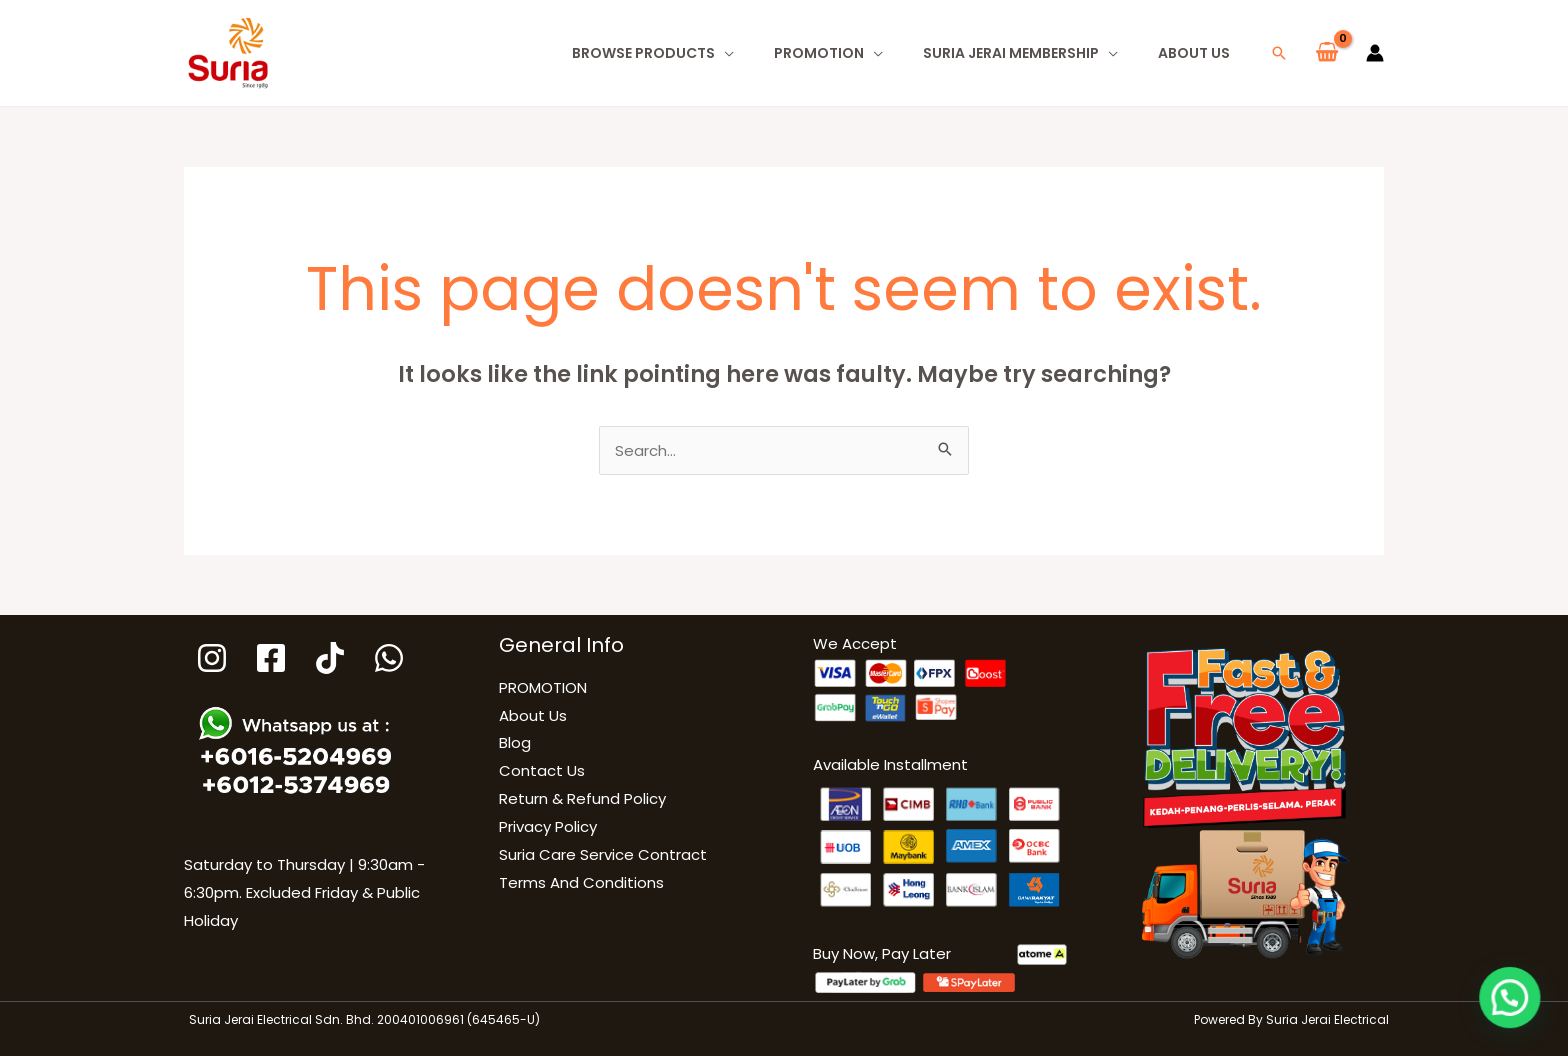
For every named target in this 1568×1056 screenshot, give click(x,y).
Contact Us (542, 770)
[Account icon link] (1375, 53)
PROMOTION (819, 53)
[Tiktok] (330, 658)
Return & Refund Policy (582, 798)
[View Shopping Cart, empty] (1327, 53)
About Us (1194, 53)
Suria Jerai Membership (1011, 53)
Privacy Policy (548, 826)
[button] (1279, 53)
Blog (515, 742)
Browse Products (643, 53)
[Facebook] (271, 658)
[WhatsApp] (389, 658)
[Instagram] (212, 658)
